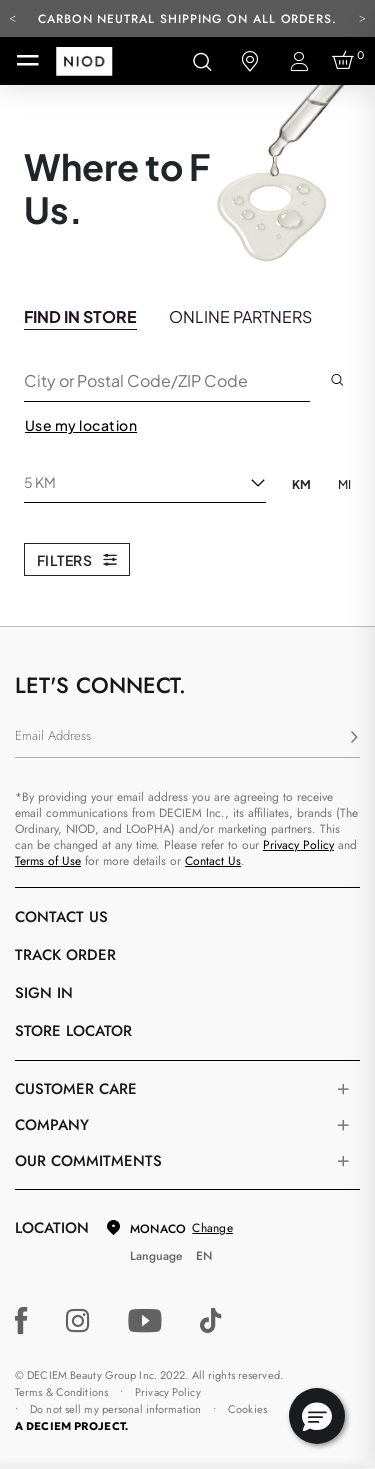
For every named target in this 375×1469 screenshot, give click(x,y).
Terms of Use (48, 861)
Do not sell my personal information (115, 1409)
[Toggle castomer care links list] (343, 1089)
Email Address (53, 735)
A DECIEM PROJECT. (71, 1426)
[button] (317, 1416)
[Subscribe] (354, 738)
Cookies (247, 1409)
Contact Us (213, 861)
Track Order (65, 955)
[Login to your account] (298, 61)
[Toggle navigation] (28, 61)
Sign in (44, 993)
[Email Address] (187, 738)
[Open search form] (202, 61)
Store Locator (73, 1031)
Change (212, 1228)
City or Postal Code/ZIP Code (136, 379)
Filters (77, 560)
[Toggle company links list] (343, 1125)
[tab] (80, 315)
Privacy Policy (298, 845)
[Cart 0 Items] (346, 61)
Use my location (81, 425)
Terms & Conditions (61, 1392)
